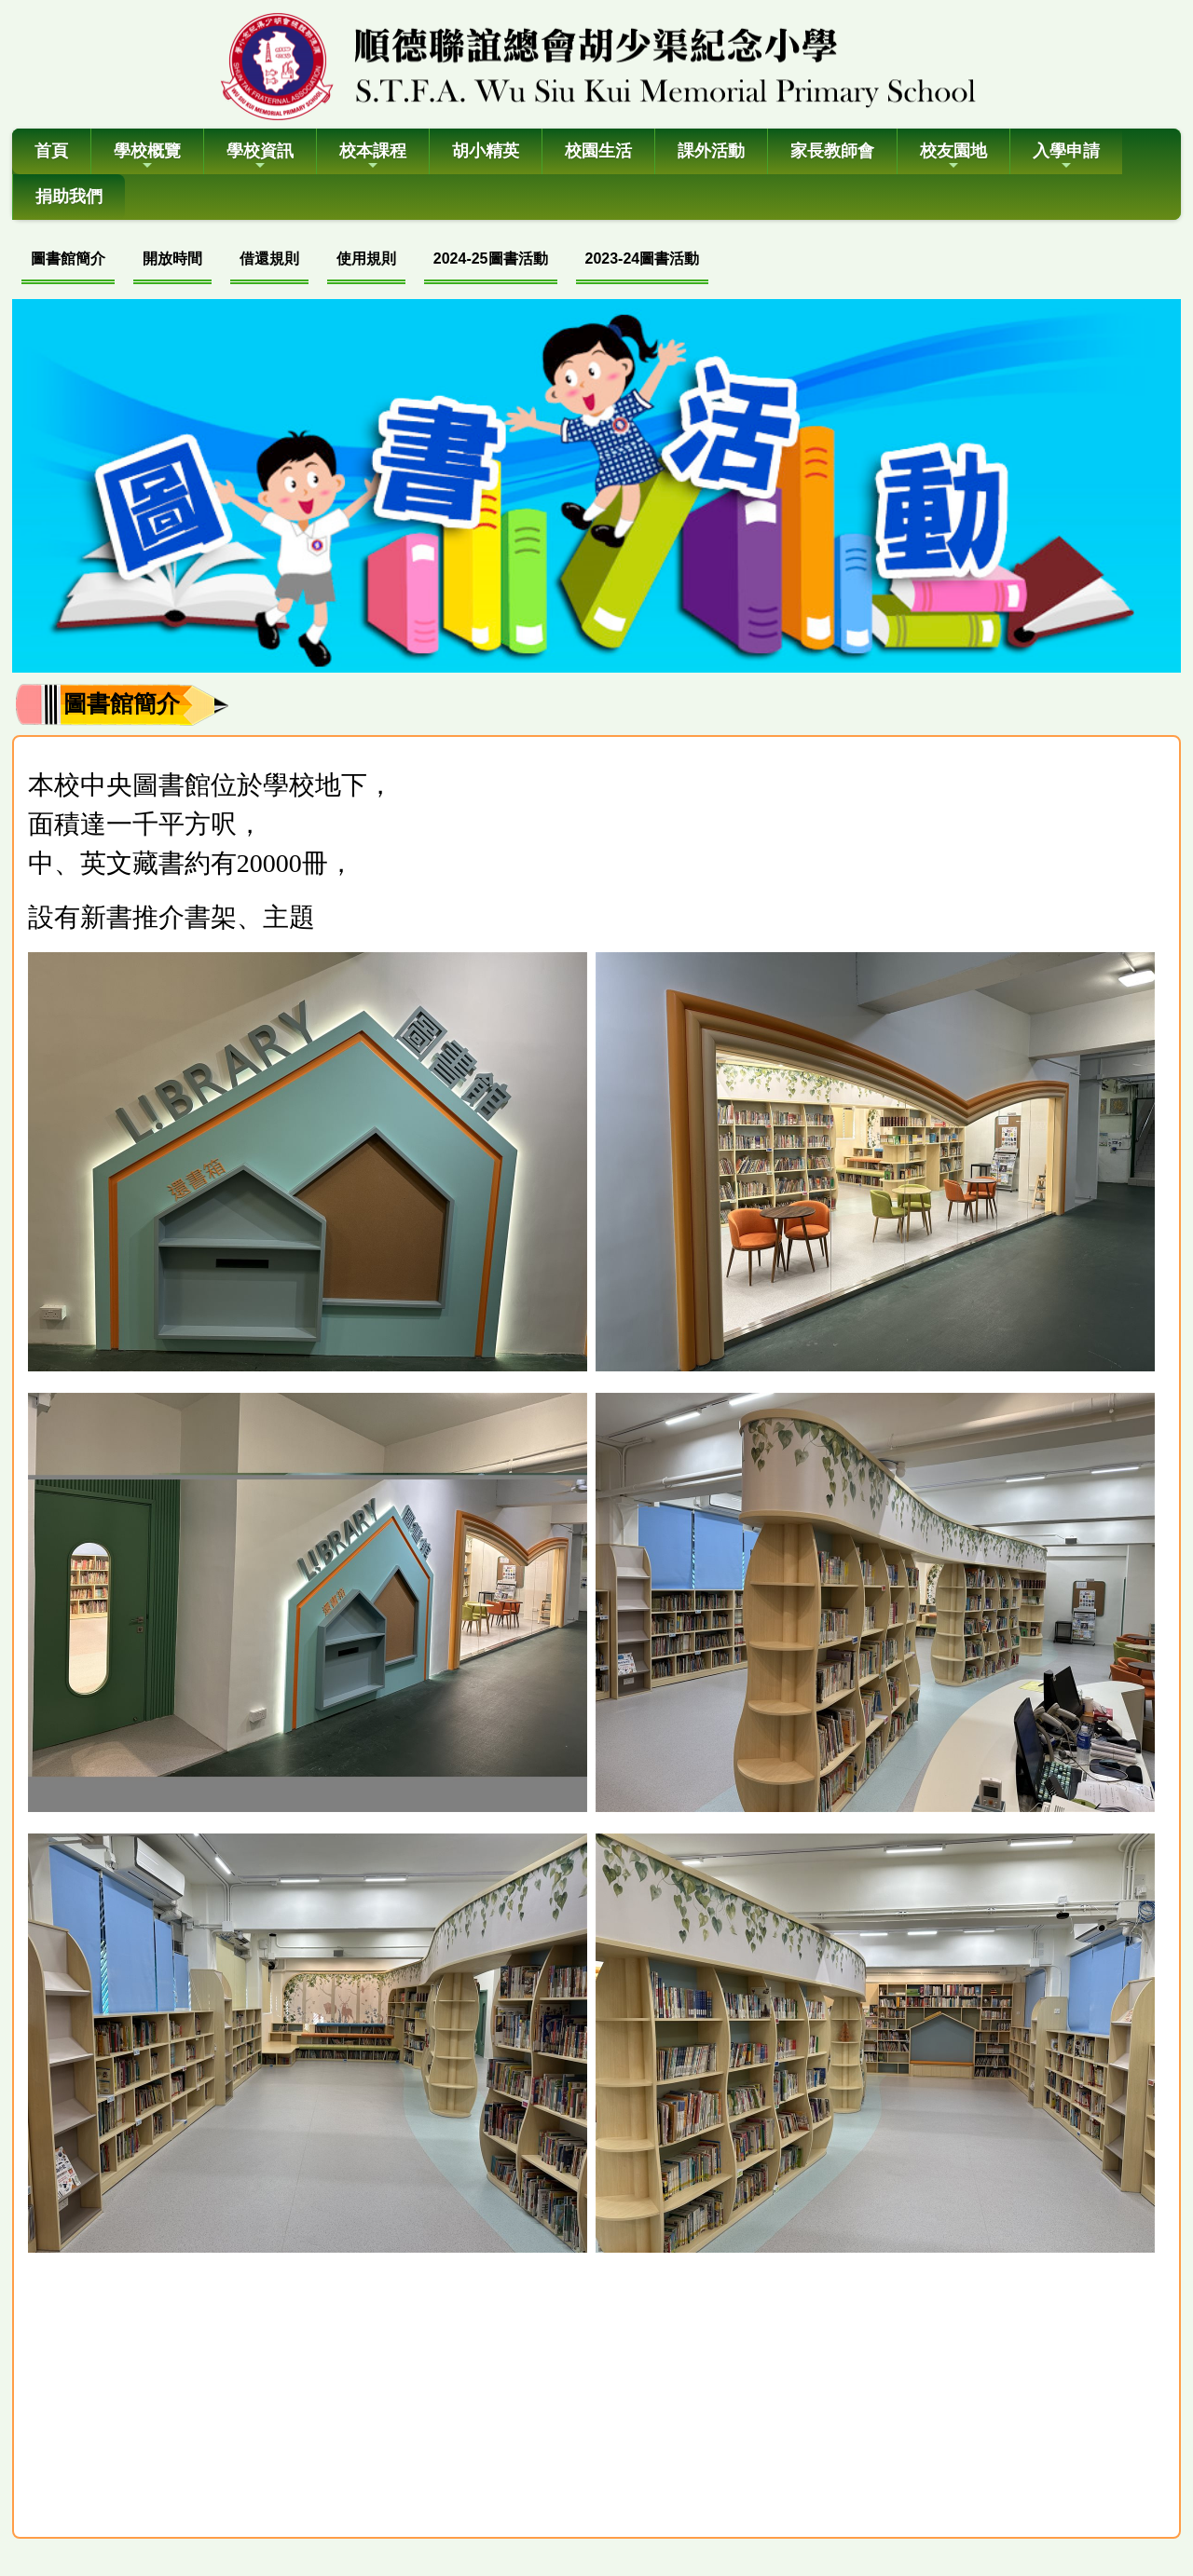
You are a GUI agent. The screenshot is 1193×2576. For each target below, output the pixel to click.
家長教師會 (832, 151)
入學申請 (1066, 157)
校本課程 (372, 157)
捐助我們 (69, 196)
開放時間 (172, 258)
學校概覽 (147, 157)
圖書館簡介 (68, 258)
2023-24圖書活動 (642, 258)
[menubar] (365, 261)
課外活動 (711, 151)
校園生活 (598, 151)
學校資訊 (260, 157)
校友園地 (953, 157)
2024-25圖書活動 (490, 258)
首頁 (51, 151)
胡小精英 (485, 151)
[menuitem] (68, 261)
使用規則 (366, 258)
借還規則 (269, 258)
